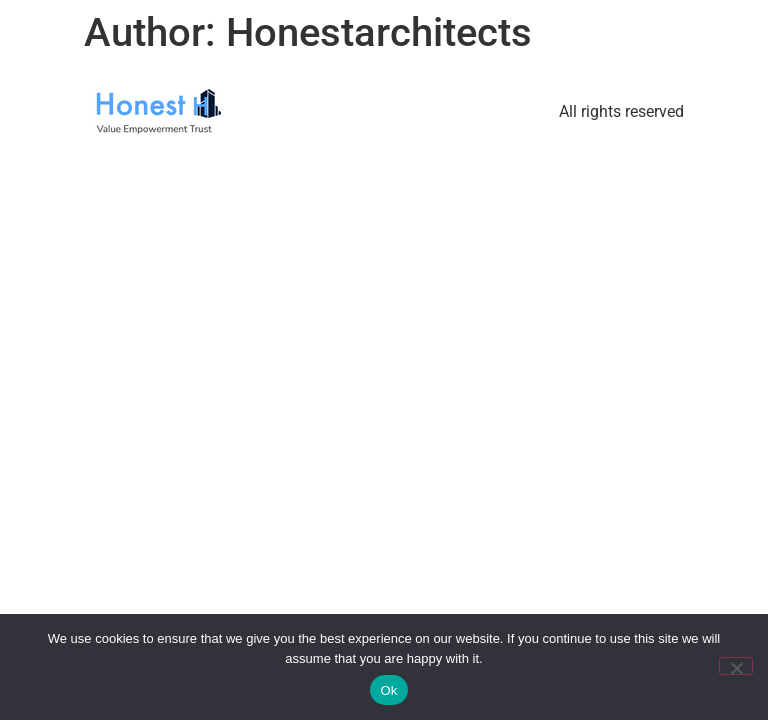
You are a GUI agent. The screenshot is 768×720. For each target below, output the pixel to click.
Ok (388, 690)
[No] (736, 666)
